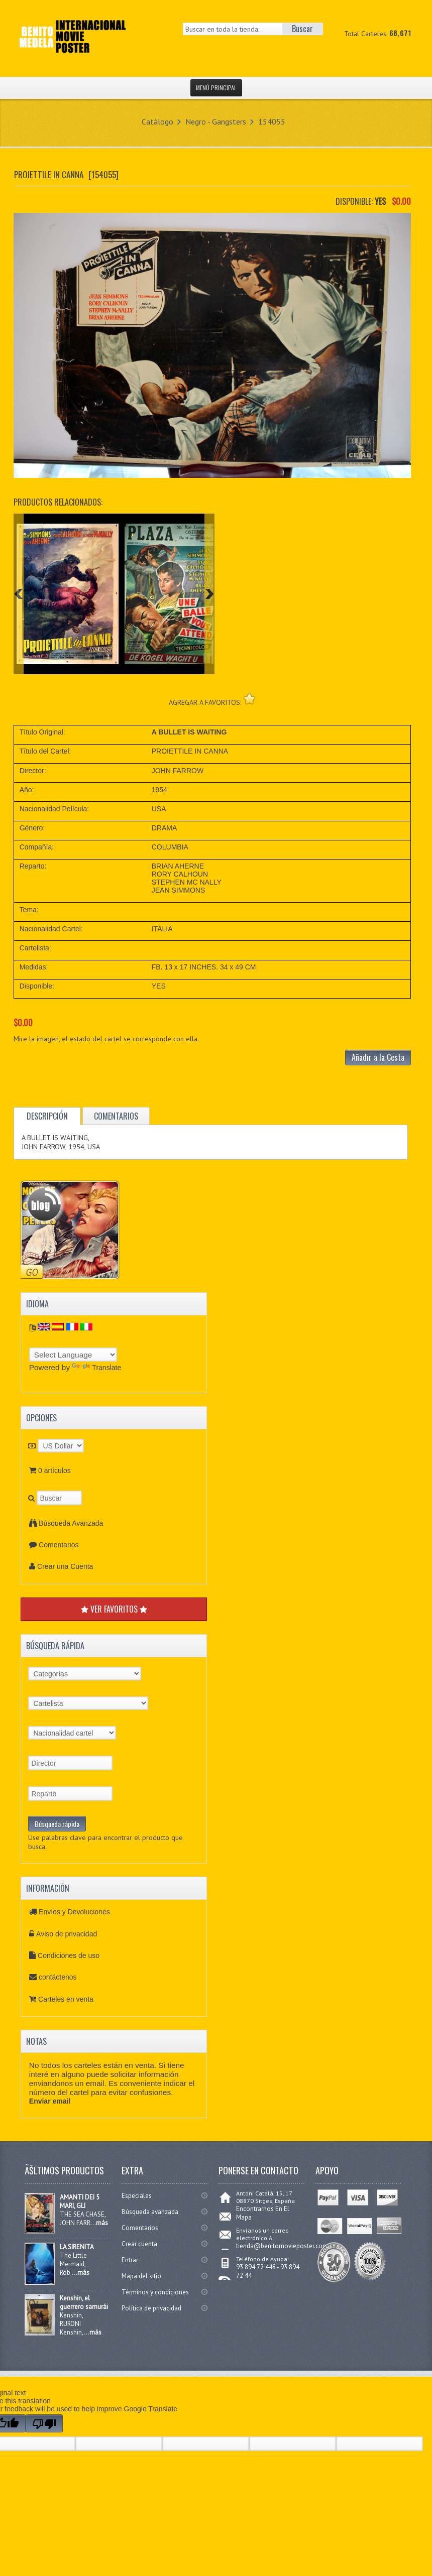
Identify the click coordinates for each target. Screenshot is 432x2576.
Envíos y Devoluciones (74, 1912)
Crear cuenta (139, 2244)
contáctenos (58, 1977)
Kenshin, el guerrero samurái (84, 2302)
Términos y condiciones (155, 2292)
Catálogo (157, 121)
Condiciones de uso (68, 1955)
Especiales (137, 2195)
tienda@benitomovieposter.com (282, 2246)
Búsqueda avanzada (150, 2211)
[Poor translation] (44, 2423)
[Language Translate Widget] (73, 1354)
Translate (96, 1368)
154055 (271, 121)
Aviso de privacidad (66, 1934)
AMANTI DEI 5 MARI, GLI (79, 2201)
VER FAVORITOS (114, 1609)
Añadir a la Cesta (378, 1057)
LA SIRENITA (77, 2247)
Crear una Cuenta (65, 1566)
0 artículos (54, 1470)
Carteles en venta (65, 1999)
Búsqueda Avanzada (71, 1523)
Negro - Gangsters (215, 121)
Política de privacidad (151, 2308)
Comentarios (58, 1545)
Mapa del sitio (141, 2276)
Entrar (130, 2260)
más (102, 2223)
